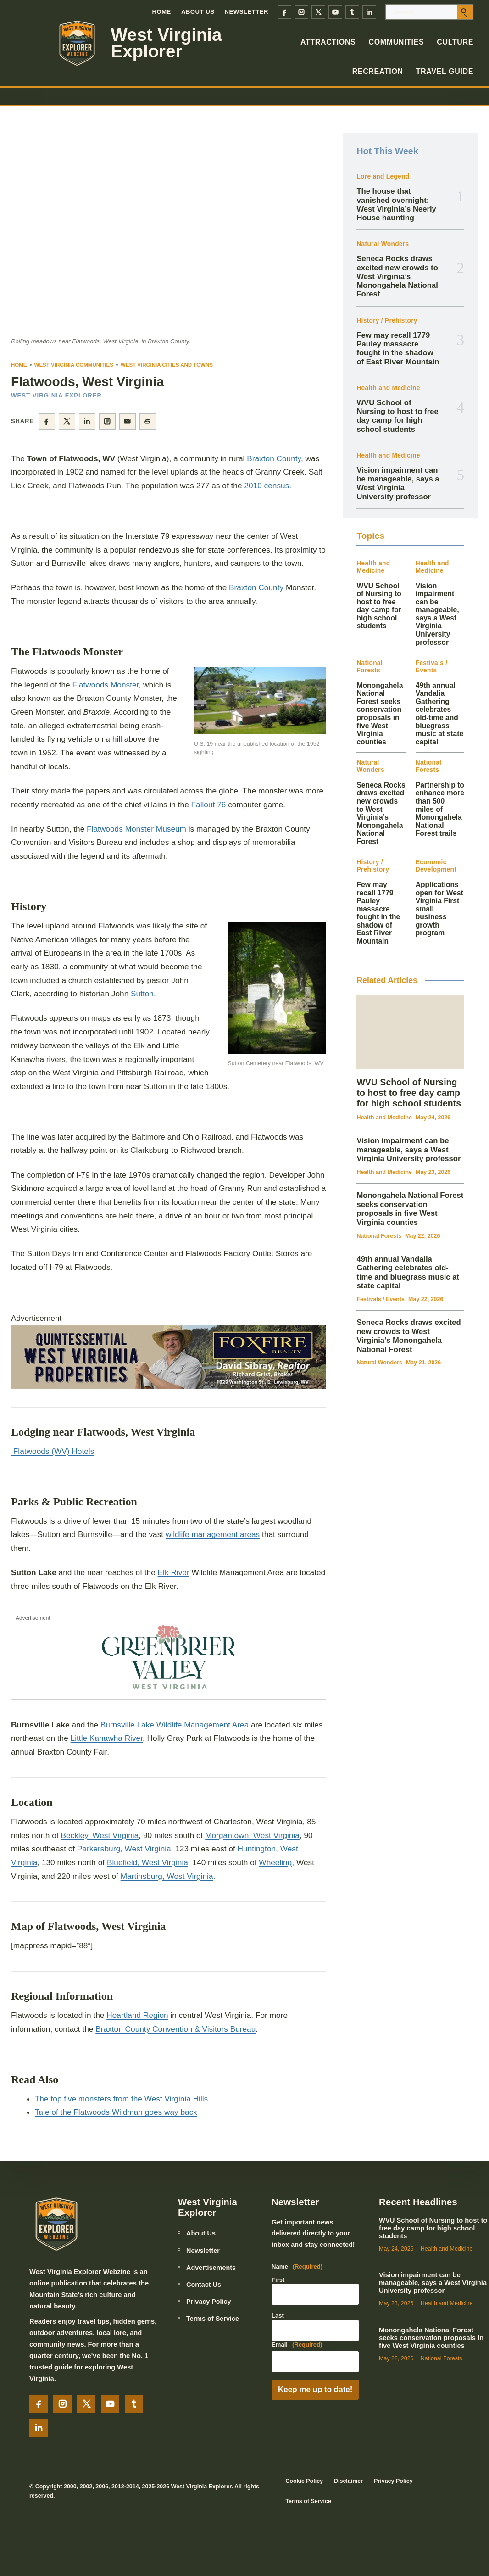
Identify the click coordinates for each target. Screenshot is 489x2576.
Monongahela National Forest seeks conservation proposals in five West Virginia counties (379, 714)
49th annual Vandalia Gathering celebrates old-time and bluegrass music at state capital (440, 714)
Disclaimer (348, 2481)
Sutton (142, 994)
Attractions (328, 42)
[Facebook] (284, 12)
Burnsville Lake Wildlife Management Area (174, 1724)
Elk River (173, 1572)
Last (278, 2315)
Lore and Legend (382, 176)
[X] (318, 12)
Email (297, 2344)
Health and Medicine (388, 388)
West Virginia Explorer (166, 43)
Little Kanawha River (107, 1738)
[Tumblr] (352, 12)
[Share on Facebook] (47, 421)
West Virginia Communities (73, 365)
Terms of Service (212, 2319)
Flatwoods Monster (105, 684)
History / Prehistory (386, 320)
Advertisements (211, 2267)
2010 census (266, 485)
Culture (455, 42)
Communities (396, 42)
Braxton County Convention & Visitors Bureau (175, 2029)
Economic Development (436, 866)
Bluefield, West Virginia (147, 1862)
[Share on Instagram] (107, 421)
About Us (198, 11)
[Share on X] (67, 421)
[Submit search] (465, 12)
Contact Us (203, 2284)
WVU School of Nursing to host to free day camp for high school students (397, 416)
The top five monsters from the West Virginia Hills (121, 2098)
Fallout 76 (208, 804)
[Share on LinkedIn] (87, 421)
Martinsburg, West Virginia (167, 1876)
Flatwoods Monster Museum (136, 828)
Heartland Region (137, 2015)
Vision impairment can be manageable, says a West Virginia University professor (397, 483)
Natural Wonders (382, 243)
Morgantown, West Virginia (252, 1835)
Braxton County (274, 458)
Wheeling (275, 1862)
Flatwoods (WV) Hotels (52, 1451)
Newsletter (247, 11)
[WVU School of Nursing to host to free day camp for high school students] (410, 1032)
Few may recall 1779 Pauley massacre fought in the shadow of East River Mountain (397, 348)
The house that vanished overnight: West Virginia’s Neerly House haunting (396, 204)
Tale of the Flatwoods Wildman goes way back (116, 2112)
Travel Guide (444, 71)
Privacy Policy (208, 2301)
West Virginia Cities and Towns (167, 365)
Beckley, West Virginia (100, 1835)
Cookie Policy (304, 2481)
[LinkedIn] (369, 12)
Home (161, 11)
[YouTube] (335, 12)
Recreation (377, 71)
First (278, 2279)
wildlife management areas (213, 1534)
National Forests (369, 666)
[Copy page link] (147, 421)
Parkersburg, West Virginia (124, 1849)
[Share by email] (127, 421)
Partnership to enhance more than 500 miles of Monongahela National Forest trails (440, 809)
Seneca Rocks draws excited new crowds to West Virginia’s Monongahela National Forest (397, 276)
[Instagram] (301, 12)
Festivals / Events (432, 666)
